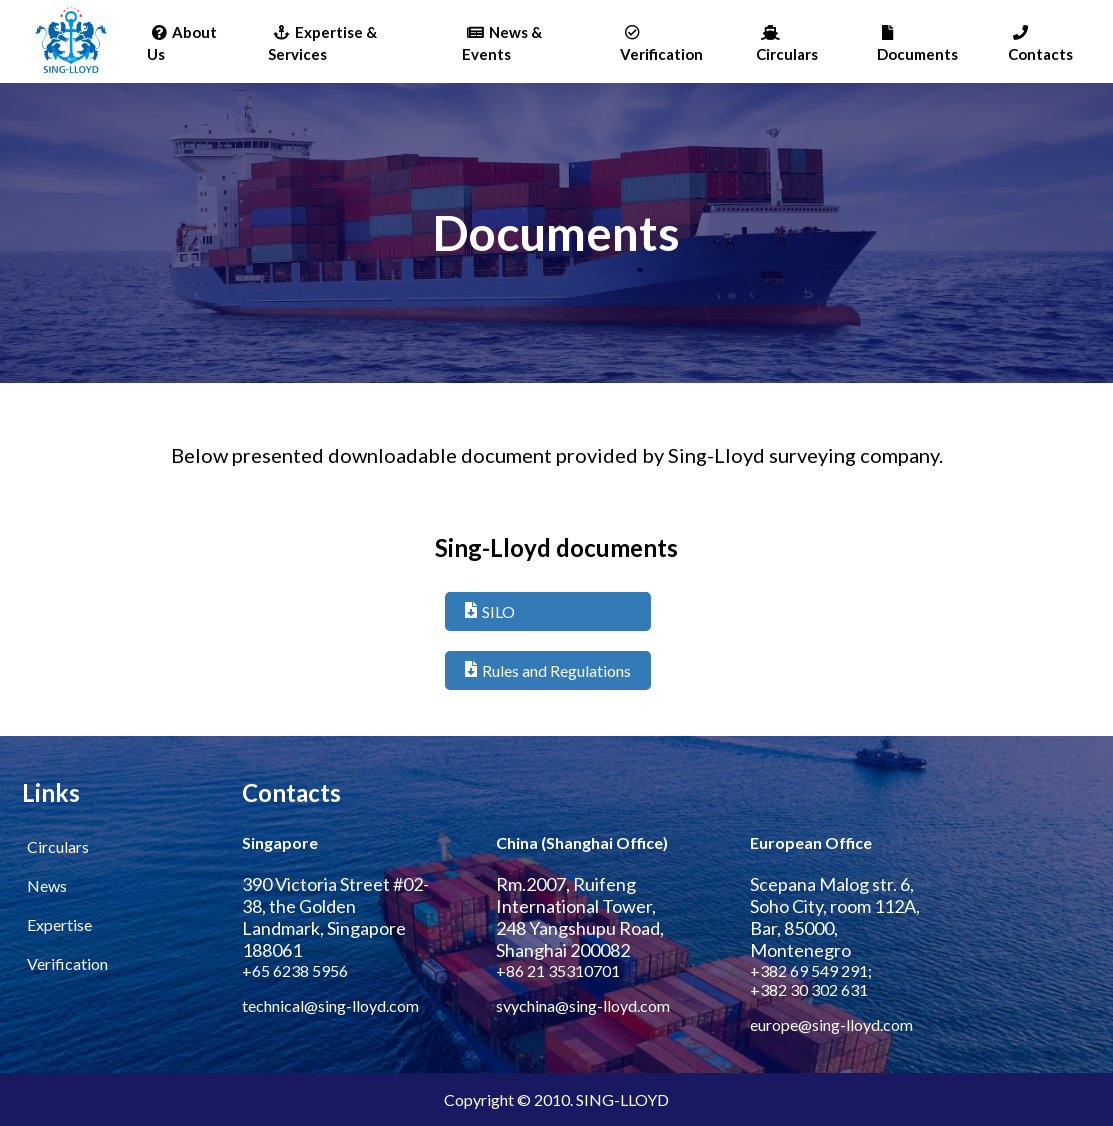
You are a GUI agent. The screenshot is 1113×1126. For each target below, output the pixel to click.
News (47, 885)
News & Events (502, 43)
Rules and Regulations (548, 670)
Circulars (787, 44)
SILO (490, 611)
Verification (661, 44)
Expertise (59, 924)
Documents (917, 44)
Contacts (1040, 44)
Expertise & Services (322, 43)
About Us (182, 43)
